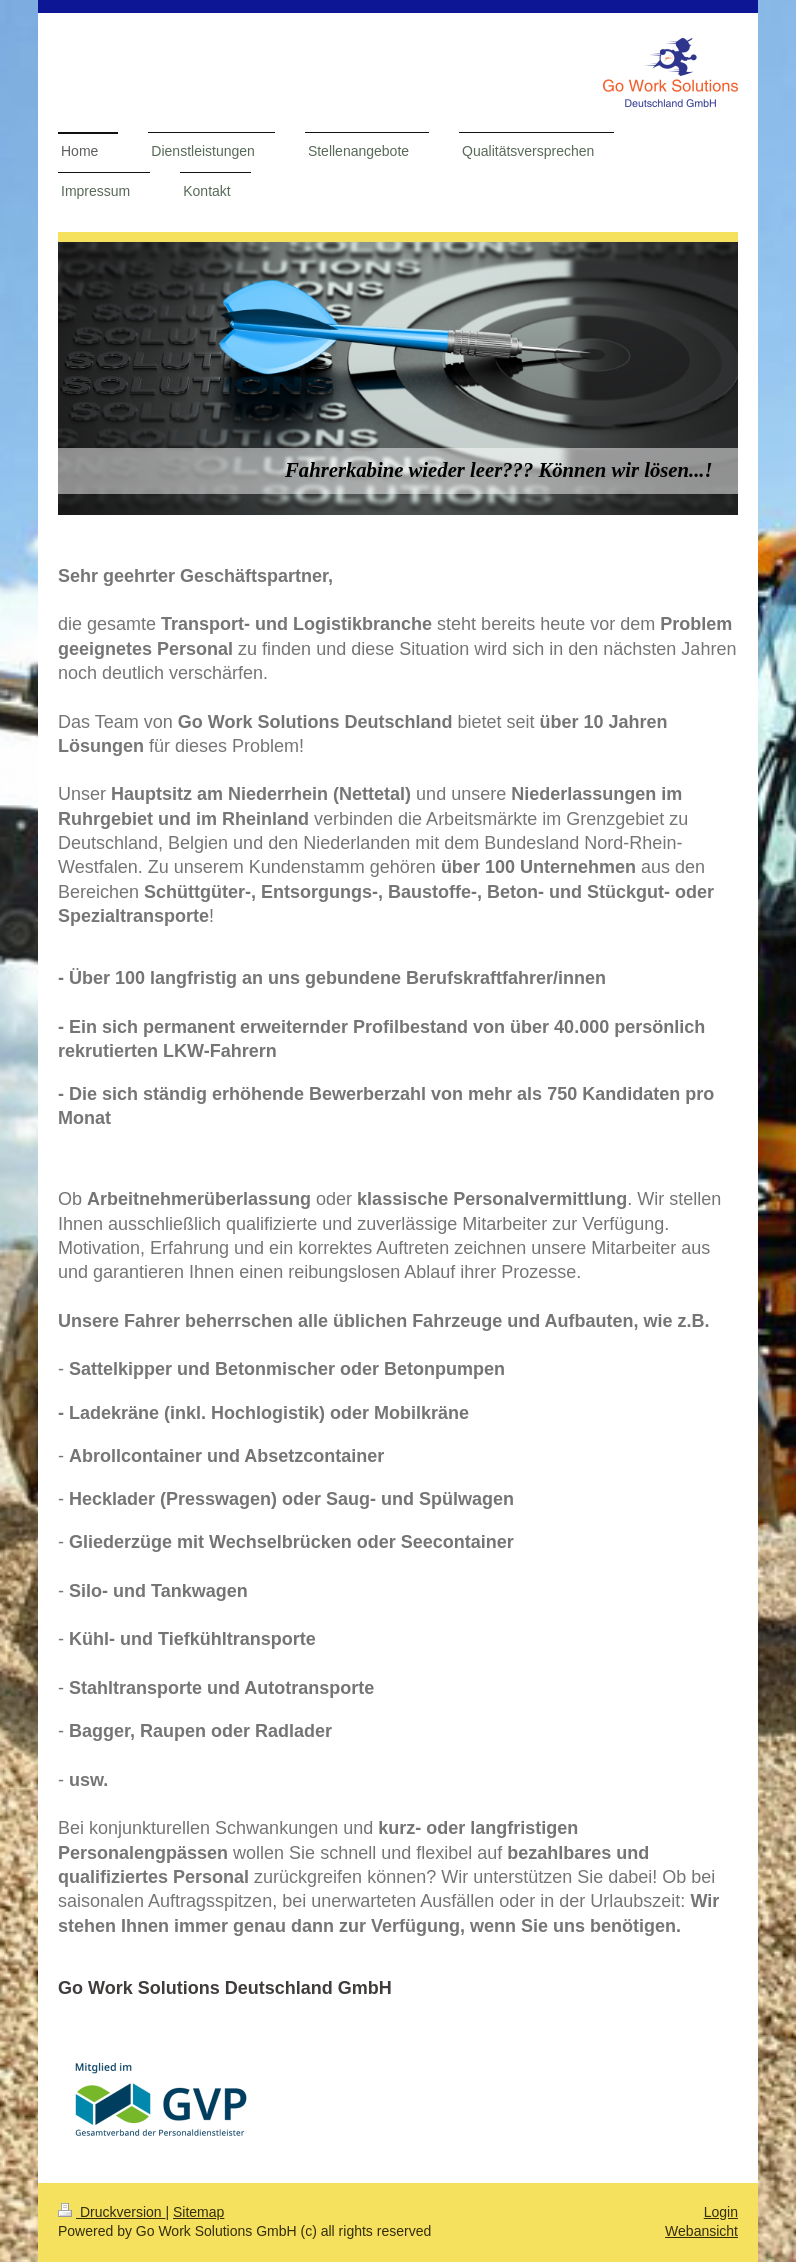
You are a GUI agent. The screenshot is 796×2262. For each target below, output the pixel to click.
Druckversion (111, 2212)
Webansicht (701, 2231)
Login (721, 2212)
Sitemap (198, 2212)
